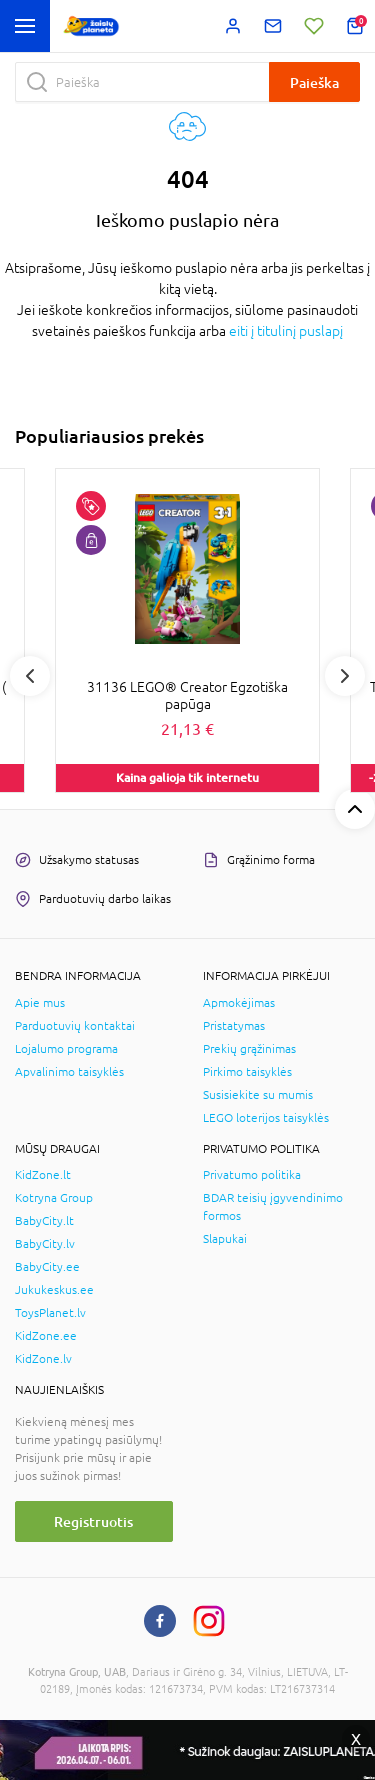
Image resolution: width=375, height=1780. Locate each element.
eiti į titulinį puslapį (286, 331)
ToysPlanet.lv (50, 1313)
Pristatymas (234, 1026)
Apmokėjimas (239, 1003)
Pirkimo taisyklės (247, 1072)
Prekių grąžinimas (249, 1049)
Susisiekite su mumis (258, 1095)
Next (345, 676)
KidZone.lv (43, 1359)
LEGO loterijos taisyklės (266, 1118)
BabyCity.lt (44, 1221)
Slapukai (225, 1239)
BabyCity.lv (45, 1244)
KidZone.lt (43, 1175)
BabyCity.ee (47, 1267)
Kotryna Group (54, 1198)
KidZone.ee (46, 1336)
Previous (30, 676)
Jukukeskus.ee (54, 1290)
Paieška (314, 82)
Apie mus (40, 1003)
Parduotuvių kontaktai (75, 1026)
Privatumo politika (252, 1175)
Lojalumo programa (66, 1049)
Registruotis (93, 1521)
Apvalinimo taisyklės (69, 1072)
